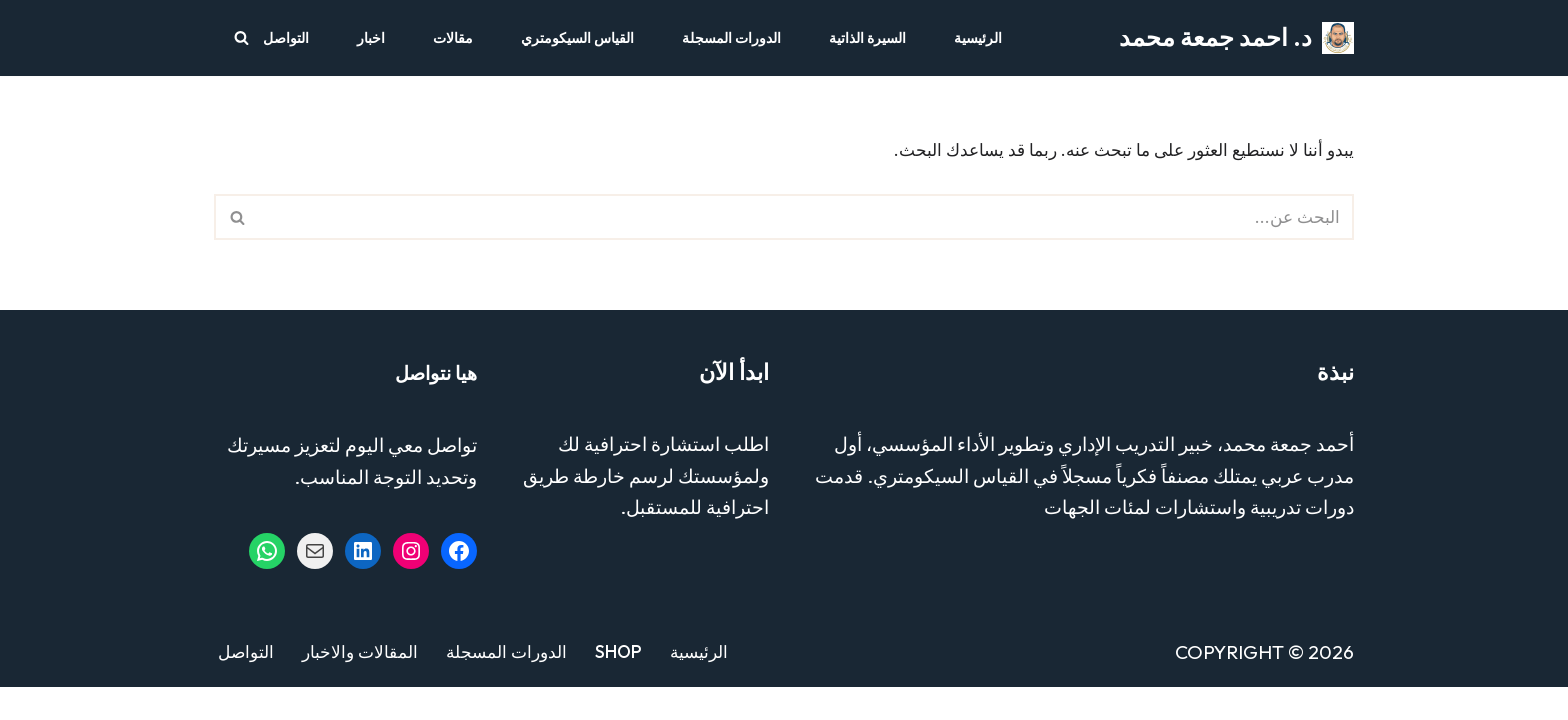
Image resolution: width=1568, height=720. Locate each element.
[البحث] (241, 37)
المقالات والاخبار (363, 684)
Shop (630, 684)
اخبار (371, 38)
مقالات (453, 38)
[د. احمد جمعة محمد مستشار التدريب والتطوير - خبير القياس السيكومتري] (1236, 38)
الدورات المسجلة (731, 38)
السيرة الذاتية (867, 38)
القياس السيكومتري (577, 38)
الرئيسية (978, 38)
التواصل (286, 38)
